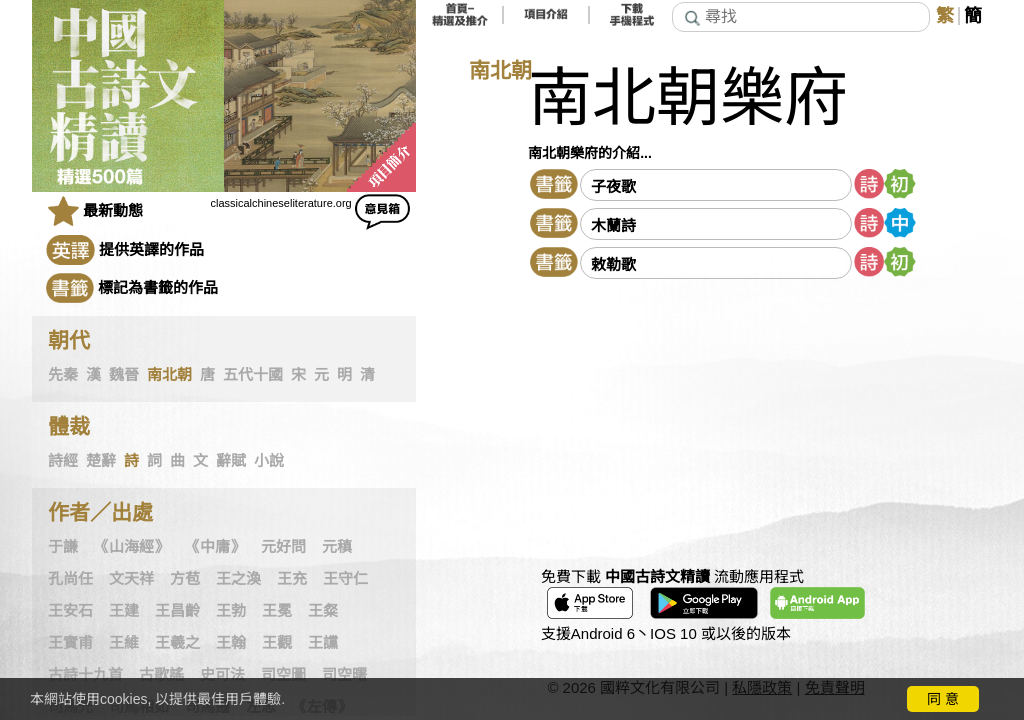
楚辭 (101, 461)
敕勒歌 (613, 264)
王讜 (323, 643)
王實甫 (70, 643)
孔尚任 (70, 579)
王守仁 (345, 579)
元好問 (283, 547)
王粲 (323, 611)
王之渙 (238, 579)
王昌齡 (177, 611)
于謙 (63, 547)
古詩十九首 (85, 675)
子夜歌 (613, 186)
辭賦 (231, 461)
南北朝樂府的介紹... (590, 153)
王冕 (277, 611)
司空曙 (344, 675)
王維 (124, 643)
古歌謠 (161, 675)
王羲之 (177, 643)
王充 (292, 579)
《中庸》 (215, 547)
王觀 (277, 643)
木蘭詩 (613, 225)
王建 (124, 611)
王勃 (231, 611)
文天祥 (131, 579)
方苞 (185, 579)
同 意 (943, 699)
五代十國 (253, 375)
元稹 (337, 547)
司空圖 (283, 675)
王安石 (70, 611)
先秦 (63, 375)
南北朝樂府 (688, 98)
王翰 (231, 643)
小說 (269, 461)
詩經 (63, 461)
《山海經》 (131, 547)
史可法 (222, 675)
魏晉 (124, 375)
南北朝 (169, 375)
